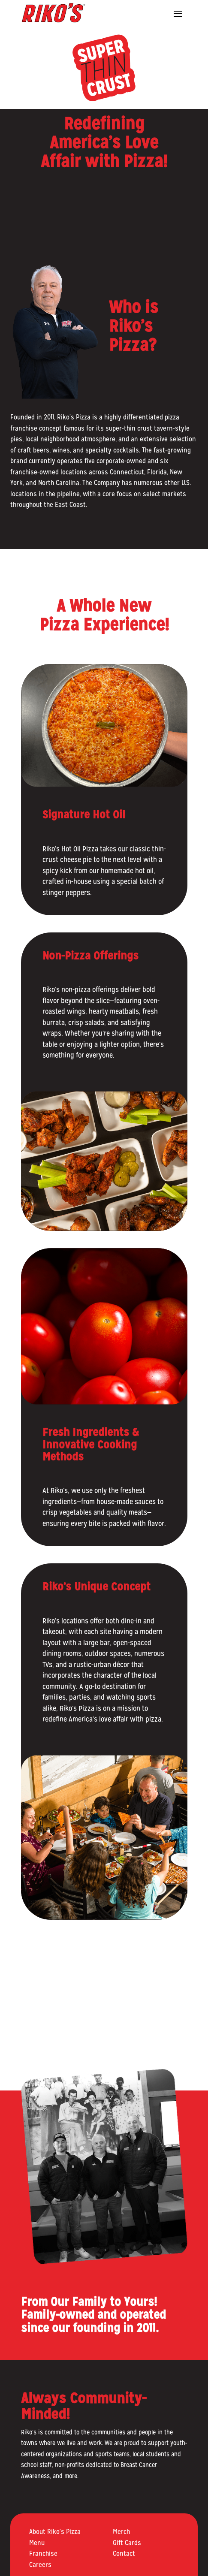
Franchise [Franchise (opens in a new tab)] (43, 2553)
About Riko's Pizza (55, 2531)
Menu (37, 2542)
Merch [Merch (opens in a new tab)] (121, 2531)
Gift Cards (127, 2542)
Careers (40, 2564)
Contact (124, 2553)
